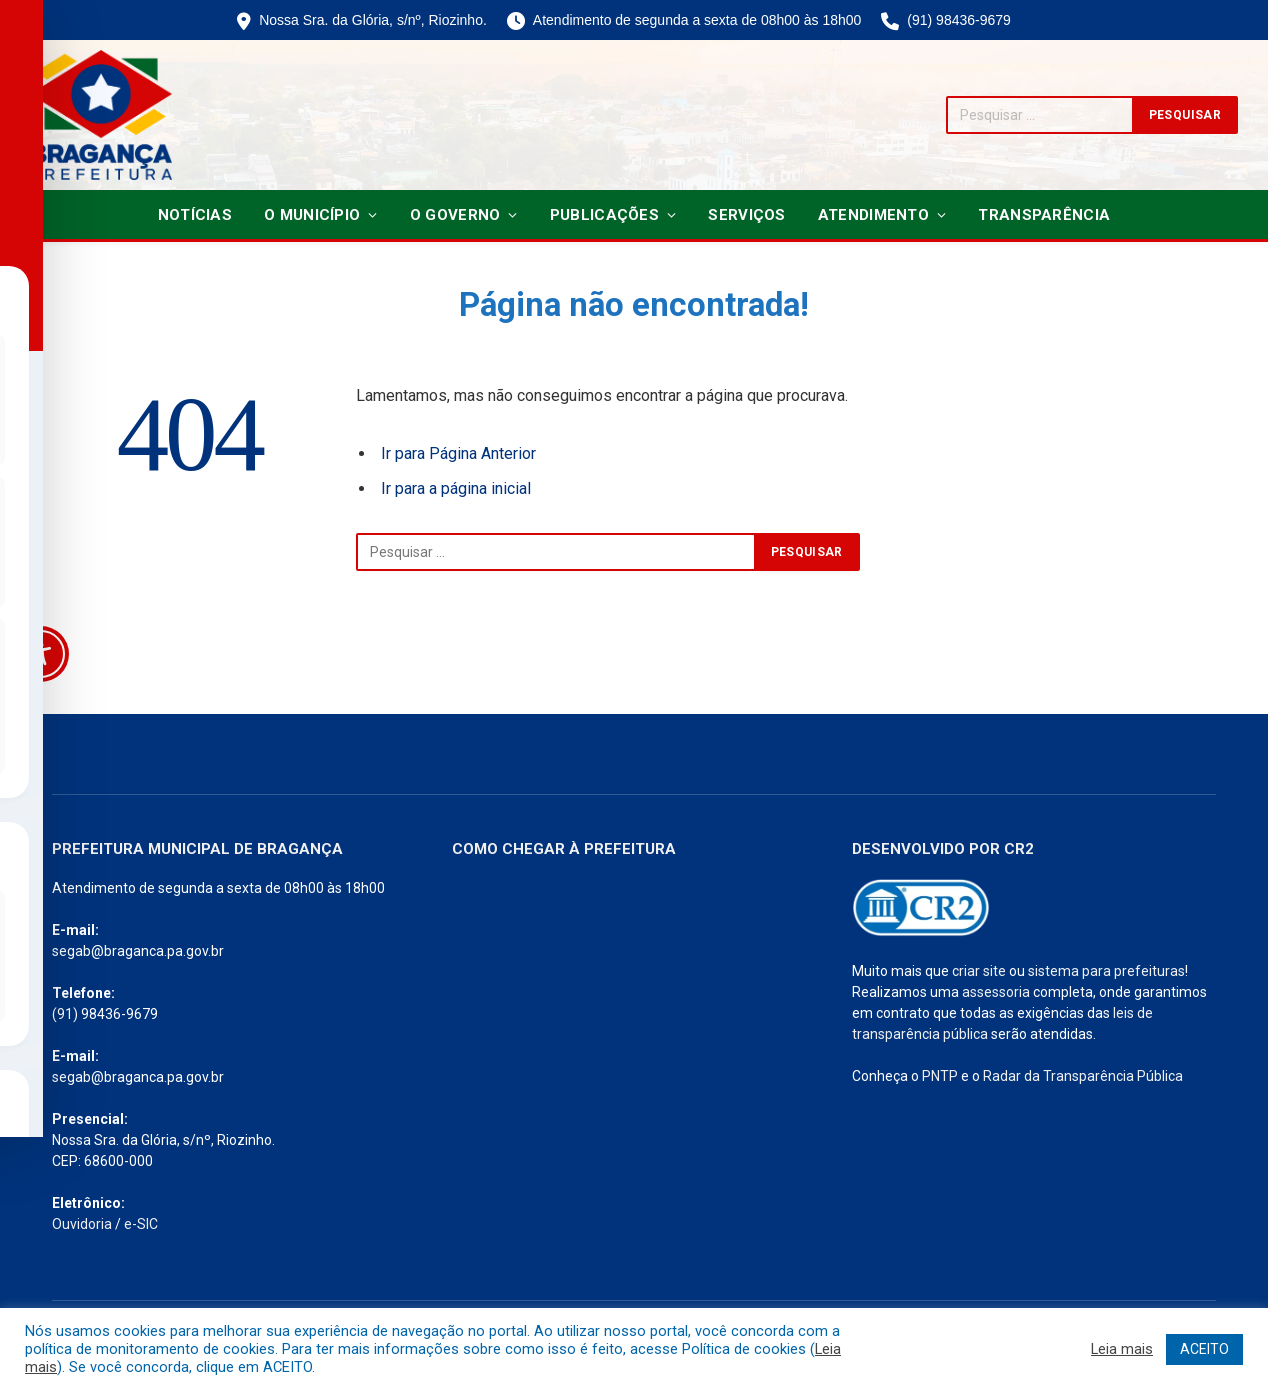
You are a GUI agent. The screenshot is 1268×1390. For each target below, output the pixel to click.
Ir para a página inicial (456, 488)
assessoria (996, 992)
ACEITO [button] (1204, 1349)
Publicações (604, 215)
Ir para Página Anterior (458, 453)
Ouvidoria (82, 1224)
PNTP (940, 1076)
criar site (979, 971)
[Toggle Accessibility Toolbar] (41, 654)
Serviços (746, 215)
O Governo (455, 215)
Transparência (1044, 215)
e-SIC (141, 1224)
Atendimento (873, 215)
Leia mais (1122, 1349)
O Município (312, 215)
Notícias (195, 215)
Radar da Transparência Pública (1083, 1076)
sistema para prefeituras (1106, 971)
